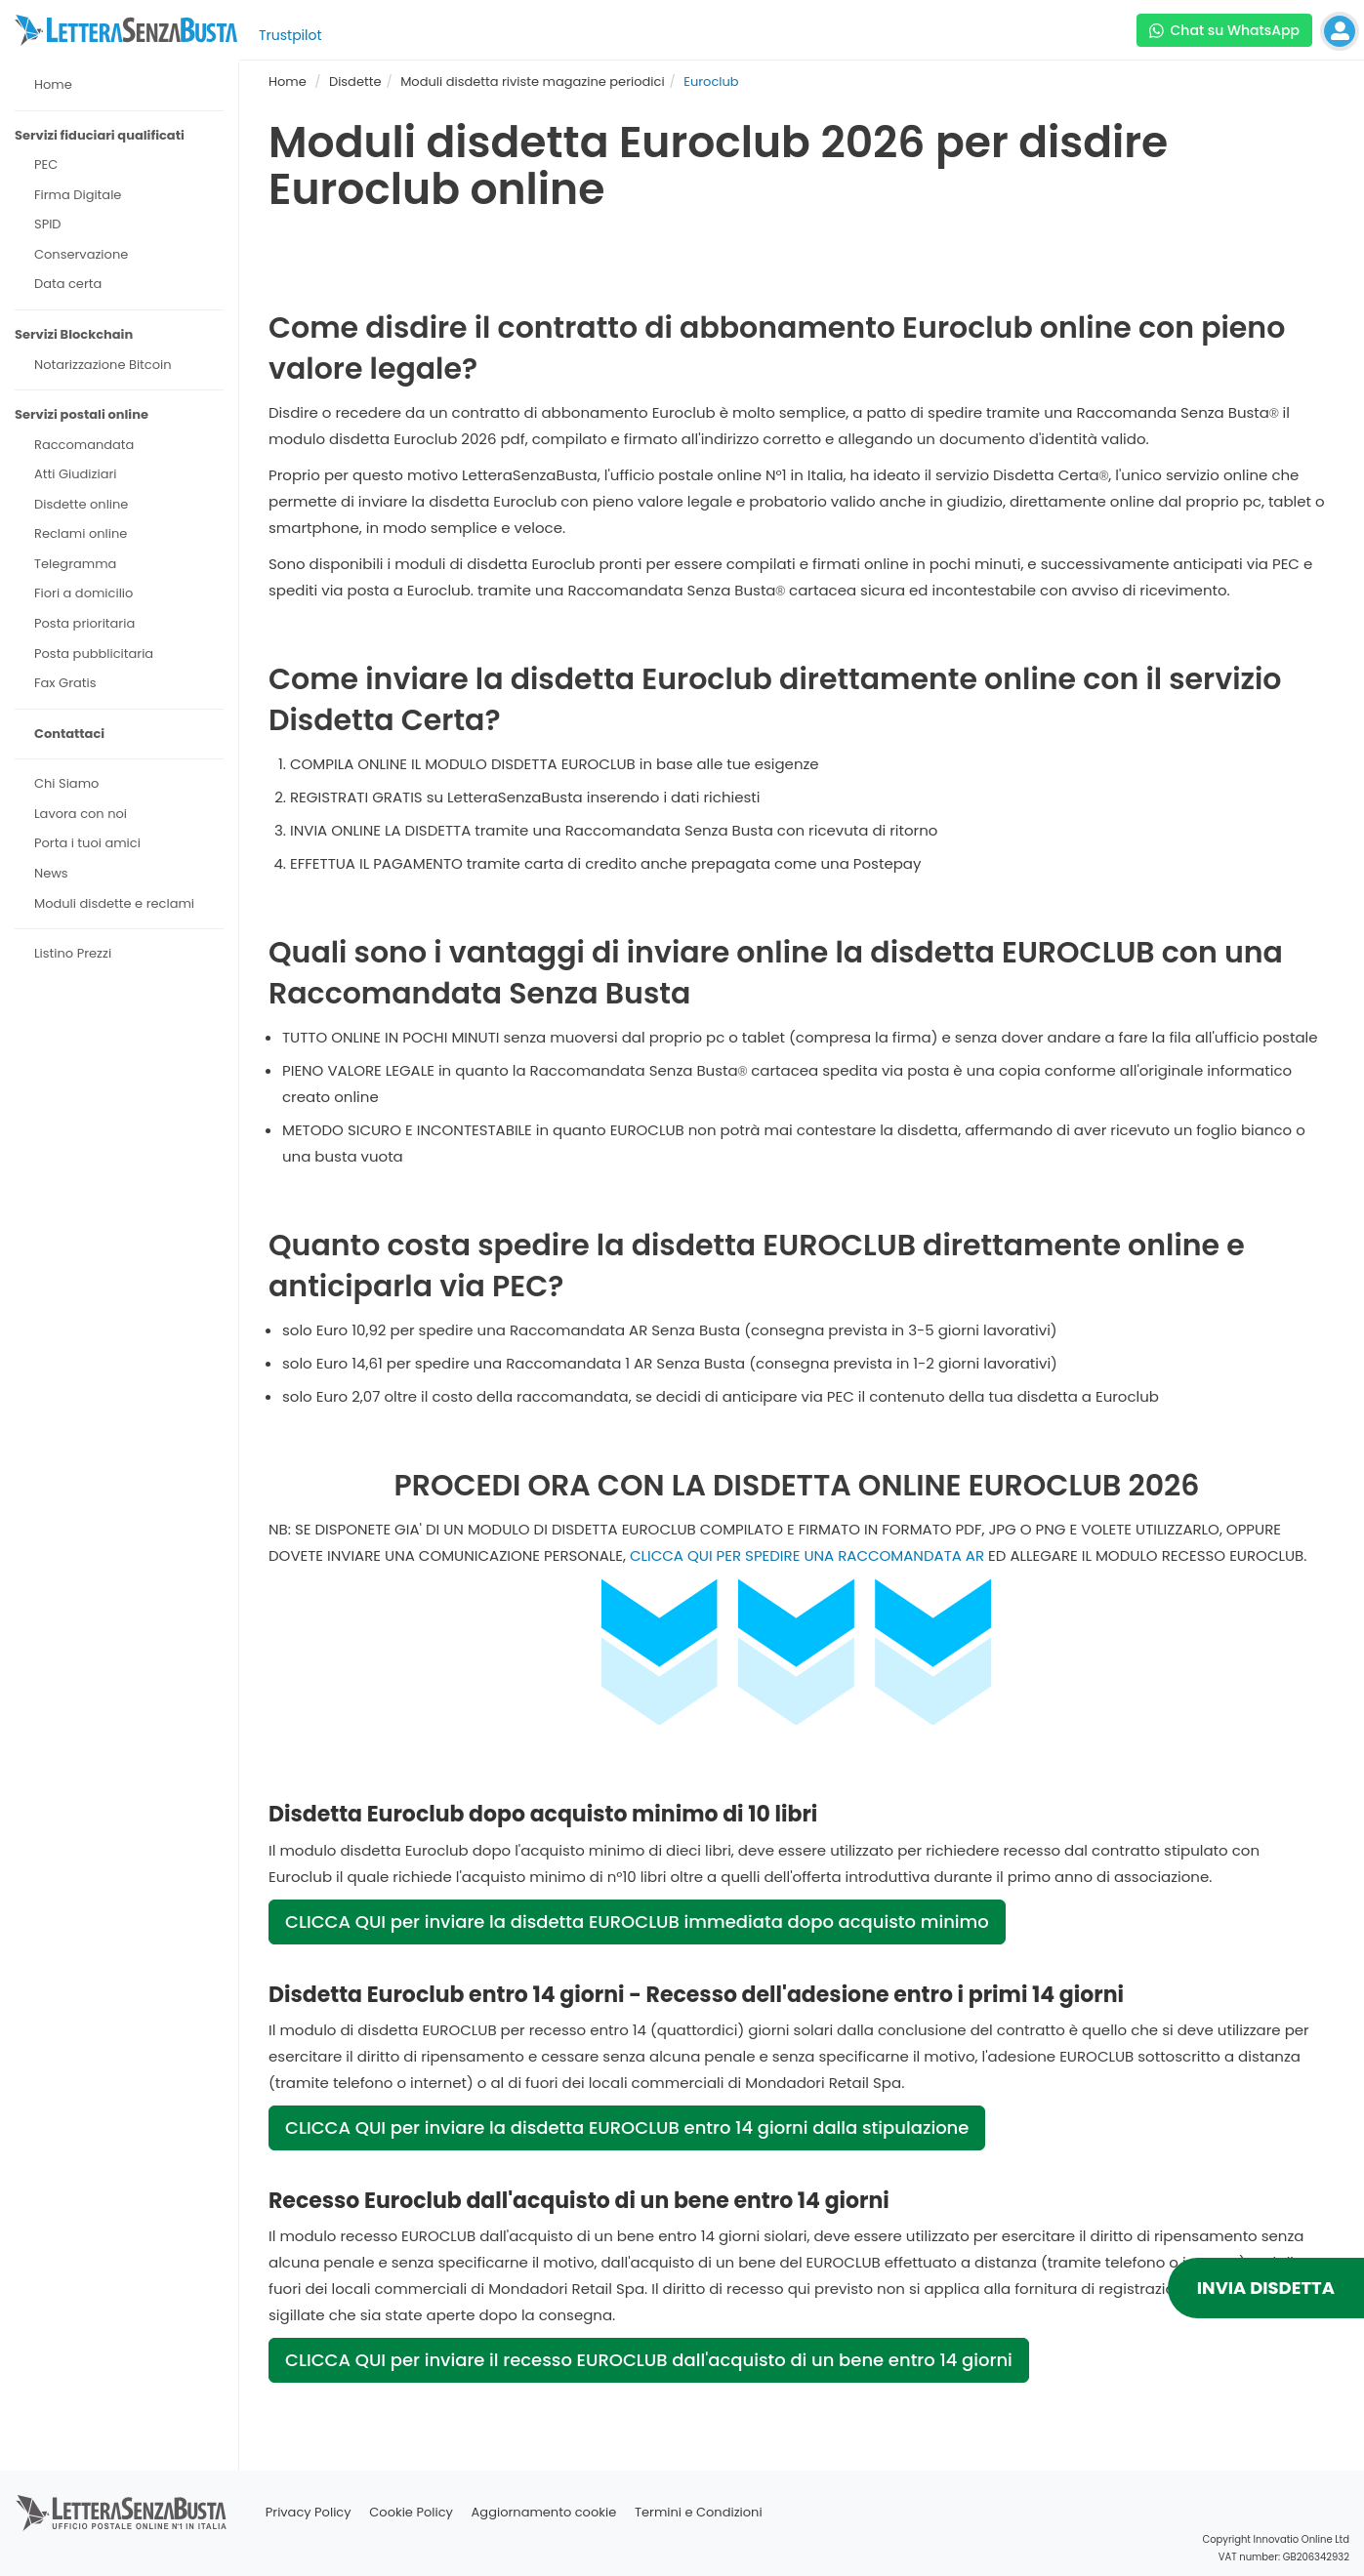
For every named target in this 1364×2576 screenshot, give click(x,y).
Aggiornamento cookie (544, 2512)
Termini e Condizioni (699, 2512)
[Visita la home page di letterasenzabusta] (126, 30)
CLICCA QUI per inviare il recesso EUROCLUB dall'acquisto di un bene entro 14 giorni (649, 2360)
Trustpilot (290, 35)
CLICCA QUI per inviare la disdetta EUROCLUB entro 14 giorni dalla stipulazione (627, 2127)
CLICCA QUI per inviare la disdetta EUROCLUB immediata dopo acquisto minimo (637, 1921)
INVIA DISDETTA (1266, 2287)
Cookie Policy (411, 2512)
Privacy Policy (308, 2512)
